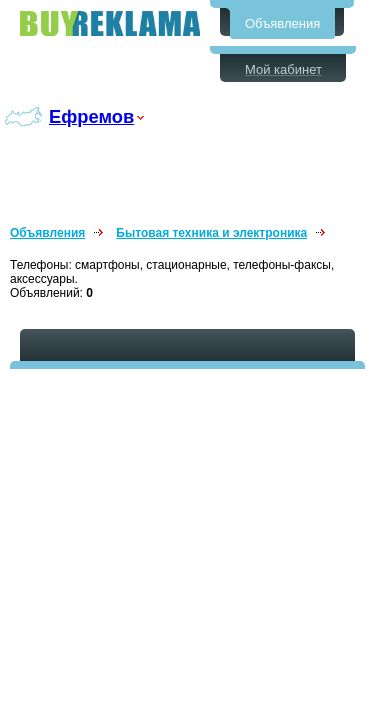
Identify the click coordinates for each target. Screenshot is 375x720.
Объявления (282, 23)
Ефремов (91, 116)
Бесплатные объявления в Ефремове (110, 23)
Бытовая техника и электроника (211, 233)
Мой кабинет (283, 69)
